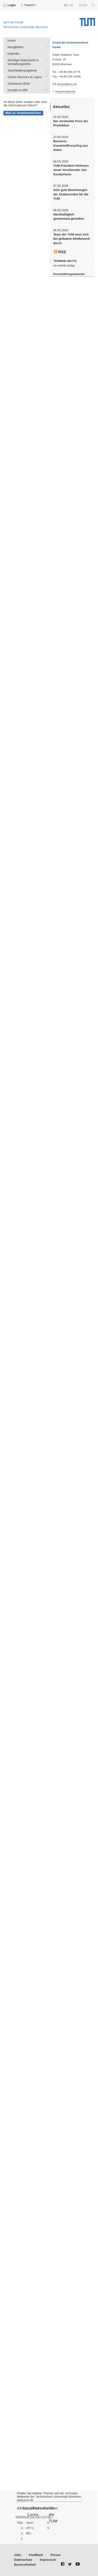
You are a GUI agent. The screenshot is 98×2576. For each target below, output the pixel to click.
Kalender (45, 53)
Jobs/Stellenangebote (45, 70)
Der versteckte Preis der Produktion (70, 123)
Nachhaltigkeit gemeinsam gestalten (68, 216)
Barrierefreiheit (25, 2564)
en (71, 5)
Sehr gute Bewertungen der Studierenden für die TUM (70, 194)
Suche (87, 5)
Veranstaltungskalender (69, 274)
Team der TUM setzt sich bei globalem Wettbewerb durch (71, 239)
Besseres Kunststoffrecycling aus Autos (70, 145)
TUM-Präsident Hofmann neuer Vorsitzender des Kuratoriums (71, 170)
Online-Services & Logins (45, 77)
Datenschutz (23, 2559)
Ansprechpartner (65, 91)
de (66, 5)
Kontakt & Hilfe (45, 90)
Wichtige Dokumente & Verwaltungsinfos (45, 60)
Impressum (48, 2559)
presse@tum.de (67, 84)
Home (12, 40)
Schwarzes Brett (45, 83)
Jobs (17, 2555)
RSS (60, 252)
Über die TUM (53, 2514)
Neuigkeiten (45, 47)
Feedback (36, 2555)
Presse (56, 2555)
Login (10, 5)
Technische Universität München (87, 20)
